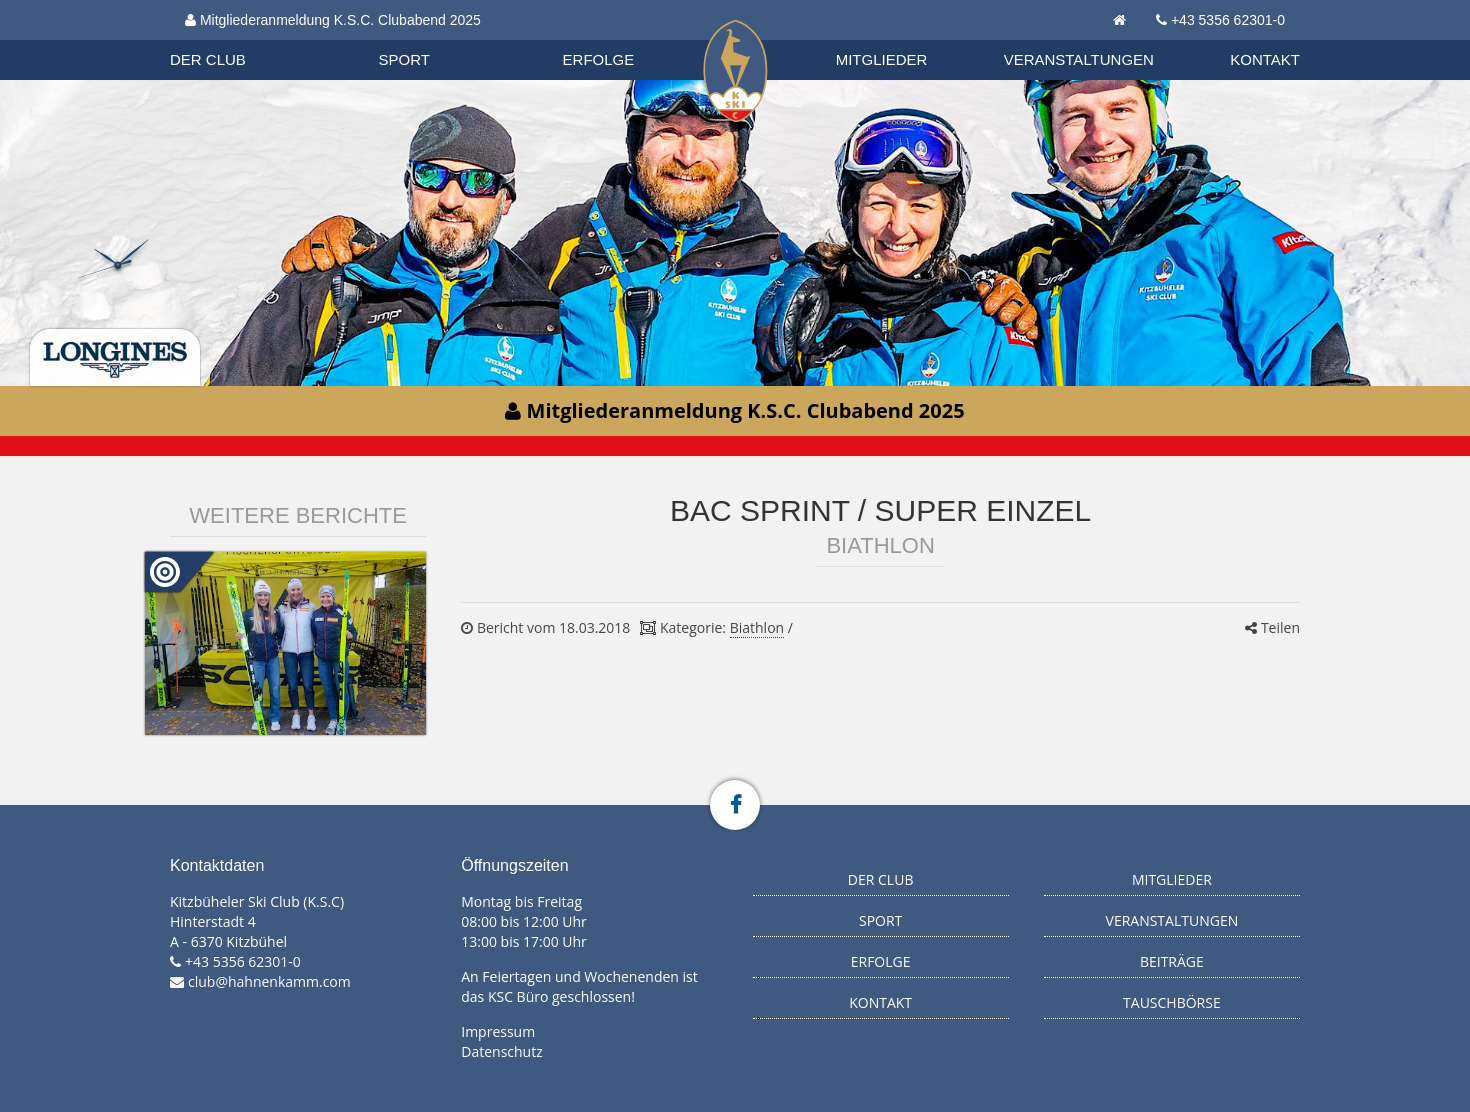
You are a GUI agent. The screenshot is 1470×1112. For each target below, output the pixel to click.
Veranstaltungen (1079, 59)
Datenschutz (501, 1051)
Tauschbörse (1172, 1002)
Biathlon (226, 39)
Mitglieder (882, 59)
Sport (404, 59)
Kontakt (1265, 59)
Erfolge (599, 59)
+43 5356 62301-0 (1228, 20)
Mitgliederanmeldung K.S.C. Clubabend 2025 (333, 20)
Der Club (208, 59)
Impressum (498, 1031)
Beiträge (1172, 961)
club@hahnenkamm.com (269, 981)
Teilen (1272, 627)
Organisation (227, 39)
